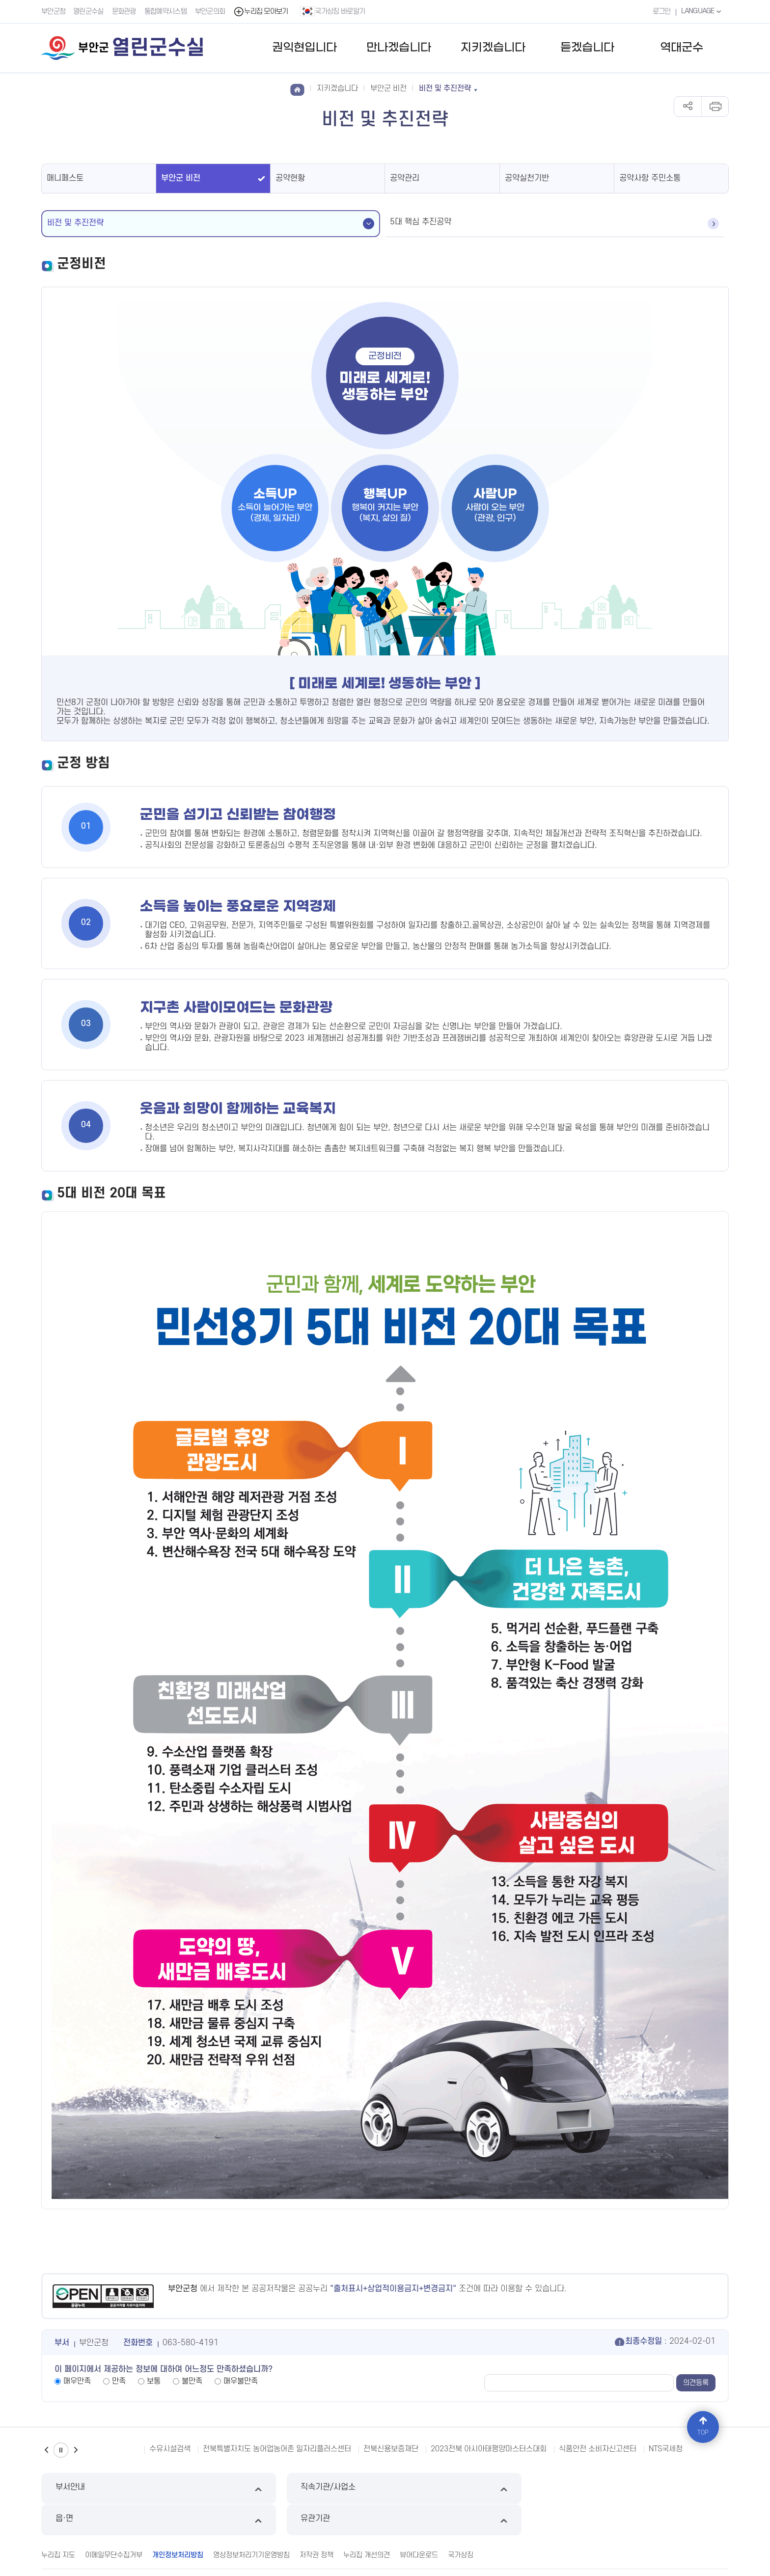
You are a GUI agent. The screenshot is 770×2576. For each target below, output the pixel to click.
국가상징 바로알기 (333, 11)
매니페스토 (65, 178)
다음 (76, 2450)
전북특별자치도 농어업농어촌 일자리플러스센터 (277, 2448)
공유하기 (687, 106)
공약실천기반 (527, 178)
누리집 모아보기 (261, 11)
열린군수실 (89, 11)
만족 (119, 2381)
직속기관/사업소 (297, 2488)
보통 (154, 2381)
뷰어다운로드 (419, 2523)
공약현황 (290, 178)
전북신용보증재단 (390, 2448)
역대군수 (681, 47)
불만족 (192, 2381)
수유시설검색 (170, 2448)
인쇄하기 (714, 106)
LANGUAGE (701, 11)
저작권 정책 (316, 2523)
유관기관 (647, 2488)
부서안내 (122, 2488)
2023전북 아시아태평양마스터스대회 (489, 2448)
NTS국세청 (666, 2448)
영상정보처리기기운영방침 (251, 2523)
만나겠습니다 (398, 47)
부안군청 (53, 11)
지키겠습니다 (493, 47)
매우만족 (77, 2381)
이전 (46, 2450)
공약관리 (404, 178)
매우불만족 (240, 2381)
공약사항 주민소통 (650, 178)
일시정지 (61, 2450)
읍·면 (472, 2488)
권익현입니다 (304, 47)
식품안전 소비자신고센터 (597, 2448)
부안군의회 (210, 11)
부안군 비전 (180, 178)
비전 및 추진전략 (75, 222)
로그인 (660, 11)
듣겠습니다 (587, 47)
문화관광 (124, 11)
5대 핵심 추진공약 (420, 221)
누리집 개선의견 (366, 2523)
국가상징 (460, 2523)
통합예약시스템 (166, 11)
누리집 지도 (58, 2523)
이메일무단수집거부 (113, 2523)
